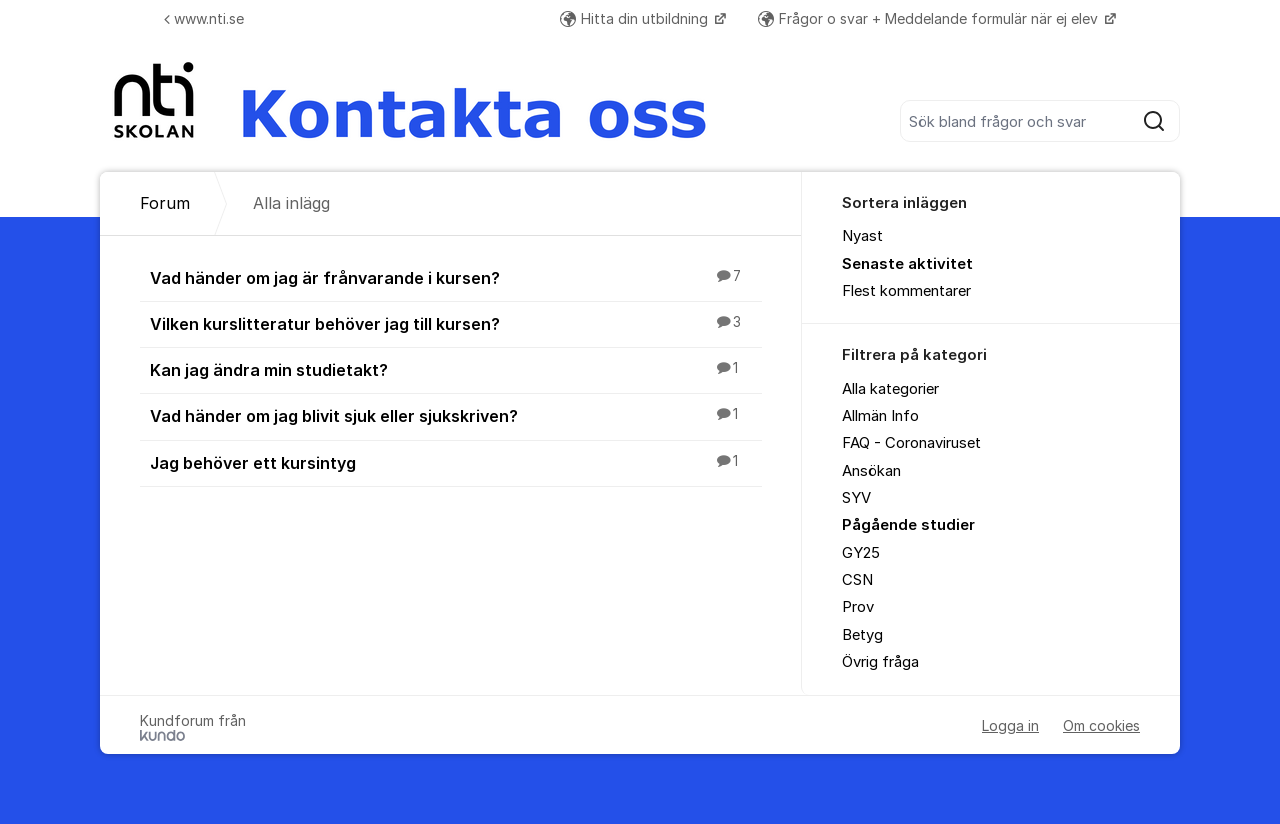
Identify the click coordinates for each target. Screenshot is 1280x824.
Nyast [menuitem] (862, 236)
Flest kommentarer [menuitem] (906, 291)
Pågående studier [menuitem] (908, 525)
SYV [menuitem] (856, 498)
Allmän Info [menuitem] (880, 416)
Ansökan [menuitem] (871, 471)
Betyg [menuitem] (862, 635)
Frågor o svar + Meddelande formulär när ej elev (930, 18)
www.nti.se (204, 18)
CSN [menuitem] (857, 580)
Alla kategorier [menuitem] (890, 389)
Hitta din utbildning (636, 18)
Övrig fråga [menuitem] (880, 662)
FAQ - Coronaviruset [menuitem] (911, 443)
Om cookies (1101, 725)
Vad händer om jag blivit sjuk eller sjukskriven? (456, 415)
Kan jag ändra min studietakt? (456, 369)
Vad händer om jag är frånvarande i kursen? (456, 277)
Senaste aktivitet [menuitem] (907, 264)
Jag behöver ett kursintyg (456, 462)
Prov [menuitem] (858, 607)
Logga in (1010, 725)
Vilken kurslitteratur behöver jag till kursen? (456, 323)
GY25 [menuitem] (861, 553)
